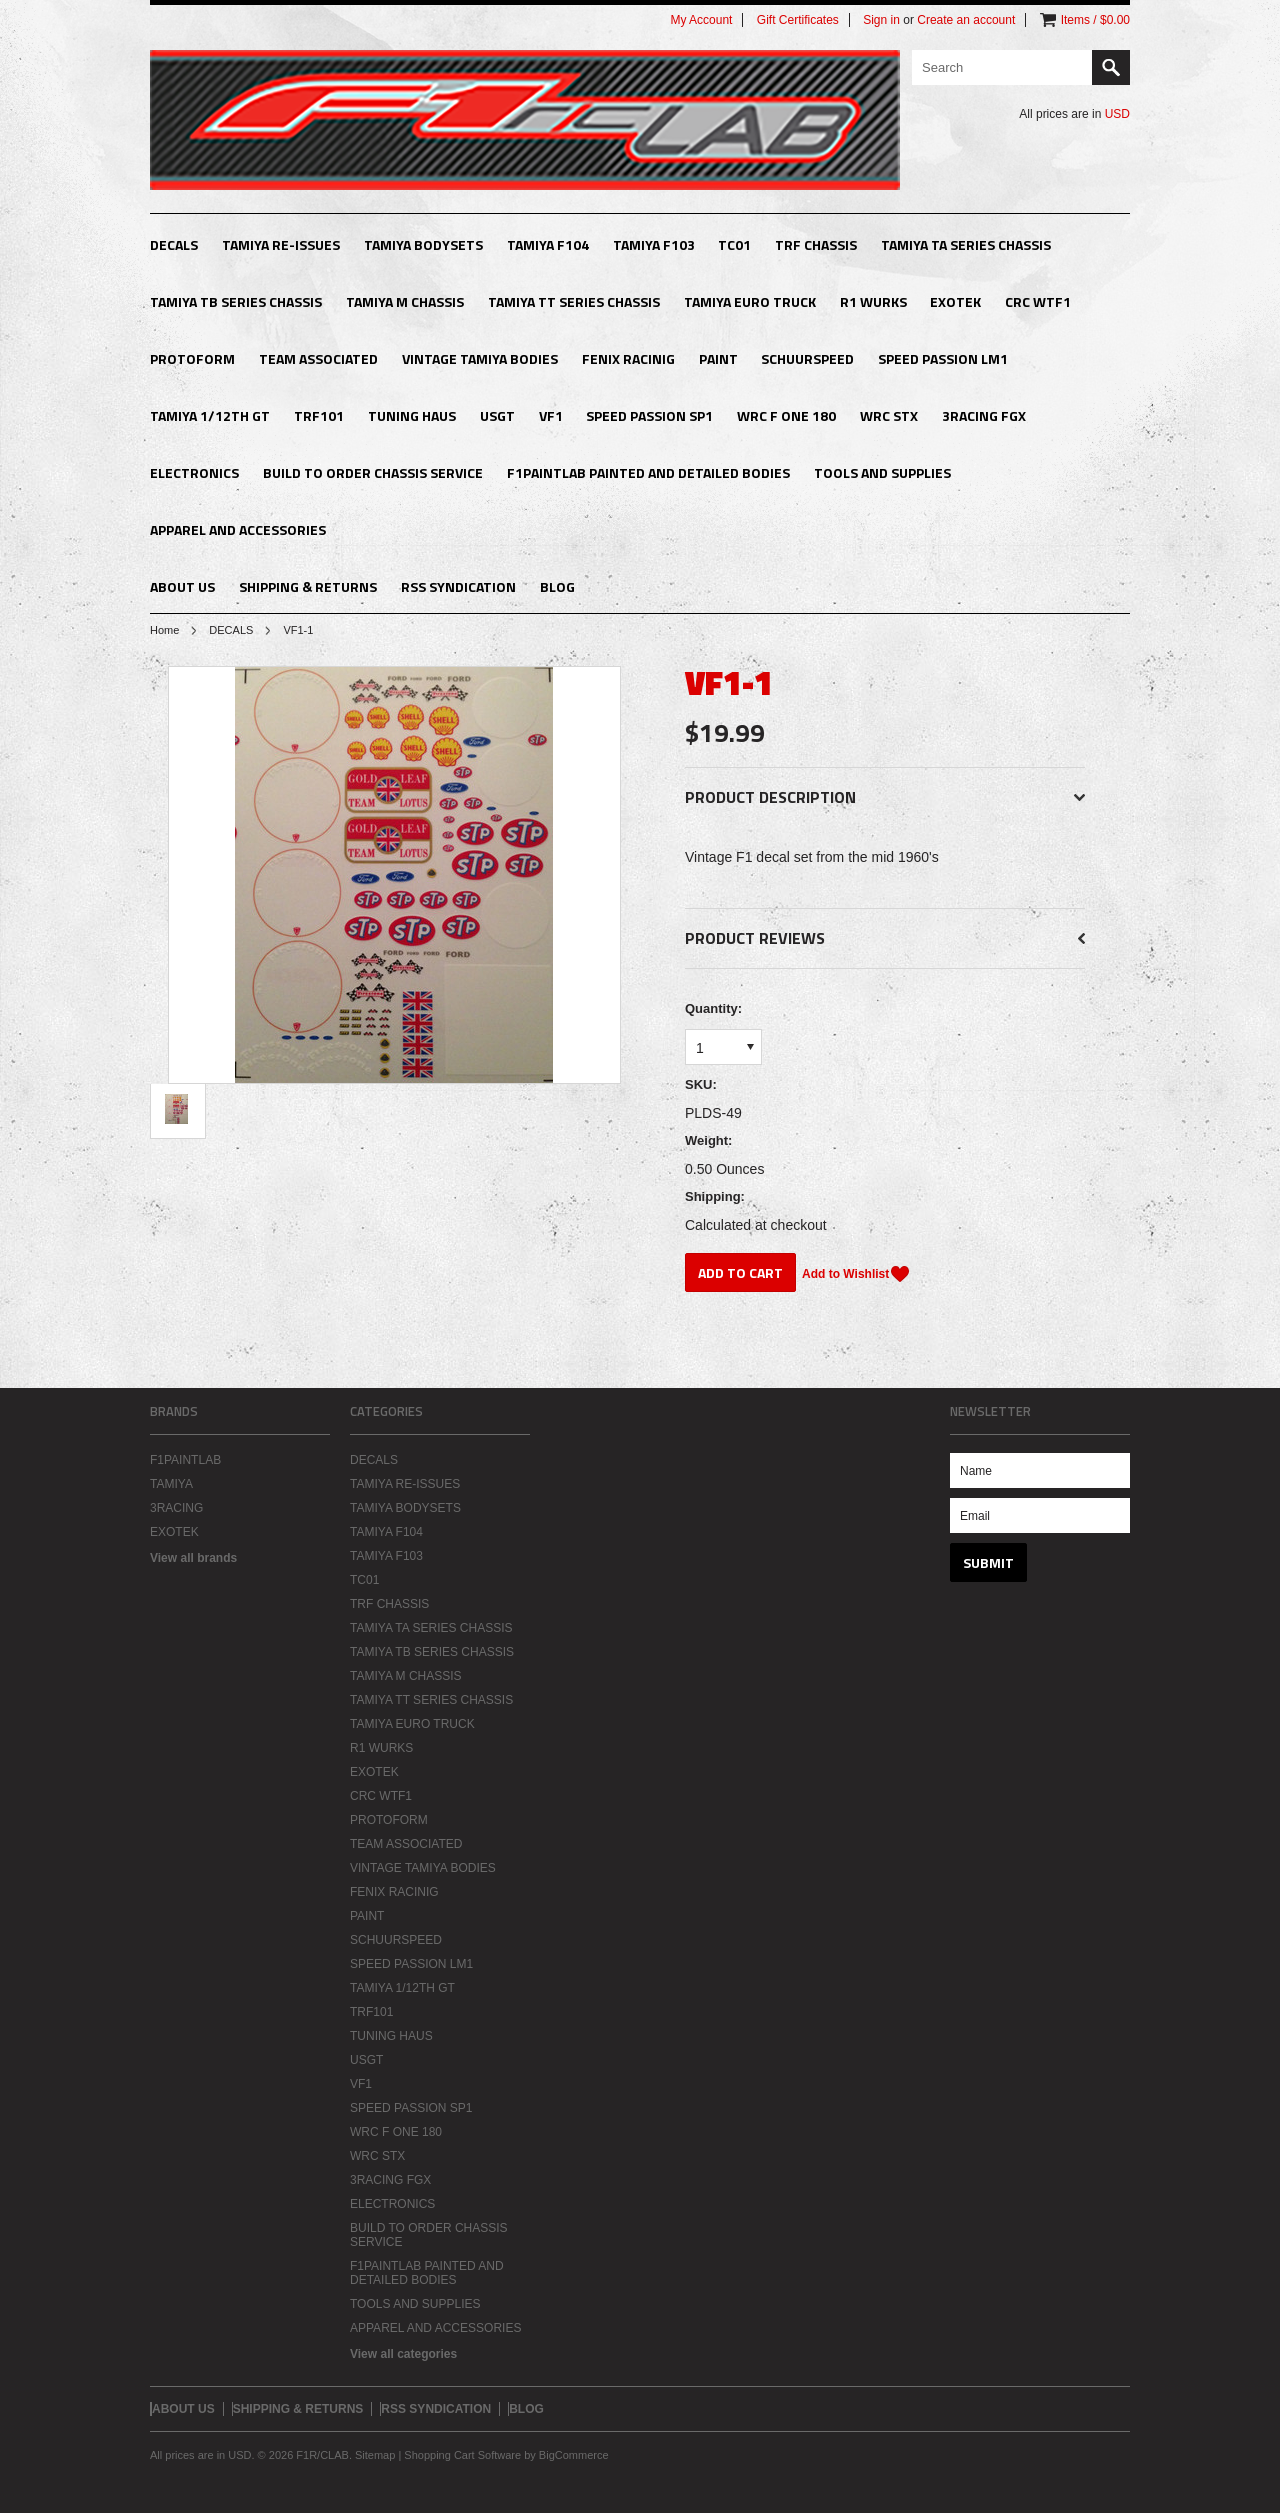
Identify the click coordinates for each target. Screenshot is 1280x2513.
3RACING (176, 1508)
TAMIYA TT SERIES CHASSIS (574, 301)
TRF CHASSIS (816, 244)
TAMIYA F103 (654, 244)
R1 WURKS (873, 301)
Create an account (966, 20)
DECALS (174, 244)
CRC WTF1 (1038, 301)
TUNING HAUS (412, 415)
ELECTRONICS (194, 472)
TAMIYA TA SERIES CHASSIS (966, 244)
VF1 (551, 415)
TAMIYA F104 (548, 244)
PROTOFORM (192, 358)
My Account (701, 20)
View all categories (403, 2354)
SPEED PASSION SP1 (649, 415)
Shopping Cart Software (462, 2455)
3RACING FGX (984, 415)
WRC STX (889, 415)
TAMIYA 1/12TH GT (210, 415)
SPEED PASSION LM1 (943, 358)
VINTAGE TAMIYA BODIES (480, 358)
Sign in (881, 20)
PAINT (718, 358)
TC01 (734, 244)
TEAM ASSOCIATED (318, 358)
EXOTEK (955, 301)
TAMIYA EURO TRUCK (750, 301)
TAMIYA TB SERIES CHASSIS (236, 301)
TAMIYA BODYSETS (423, 244)
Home (164, 630)
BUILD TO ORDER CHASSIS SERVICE (373, 472)
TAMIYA (171, 1484)
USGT (497, 415)
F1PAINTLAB (185, 1460)
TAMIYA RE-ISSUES (281, 244)
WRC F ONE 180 (786, 415)
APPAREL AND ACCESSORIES (238, 529)
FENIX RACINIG (628, 358)
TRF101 (319, 415)
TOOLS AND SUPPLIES (882, 472)
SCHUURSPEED (807, 358)
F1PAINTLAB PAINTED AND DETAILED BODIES (648, 472)
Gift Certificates (798, 20)
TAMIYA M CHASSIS (405, 301)
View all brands (193, 1558)
